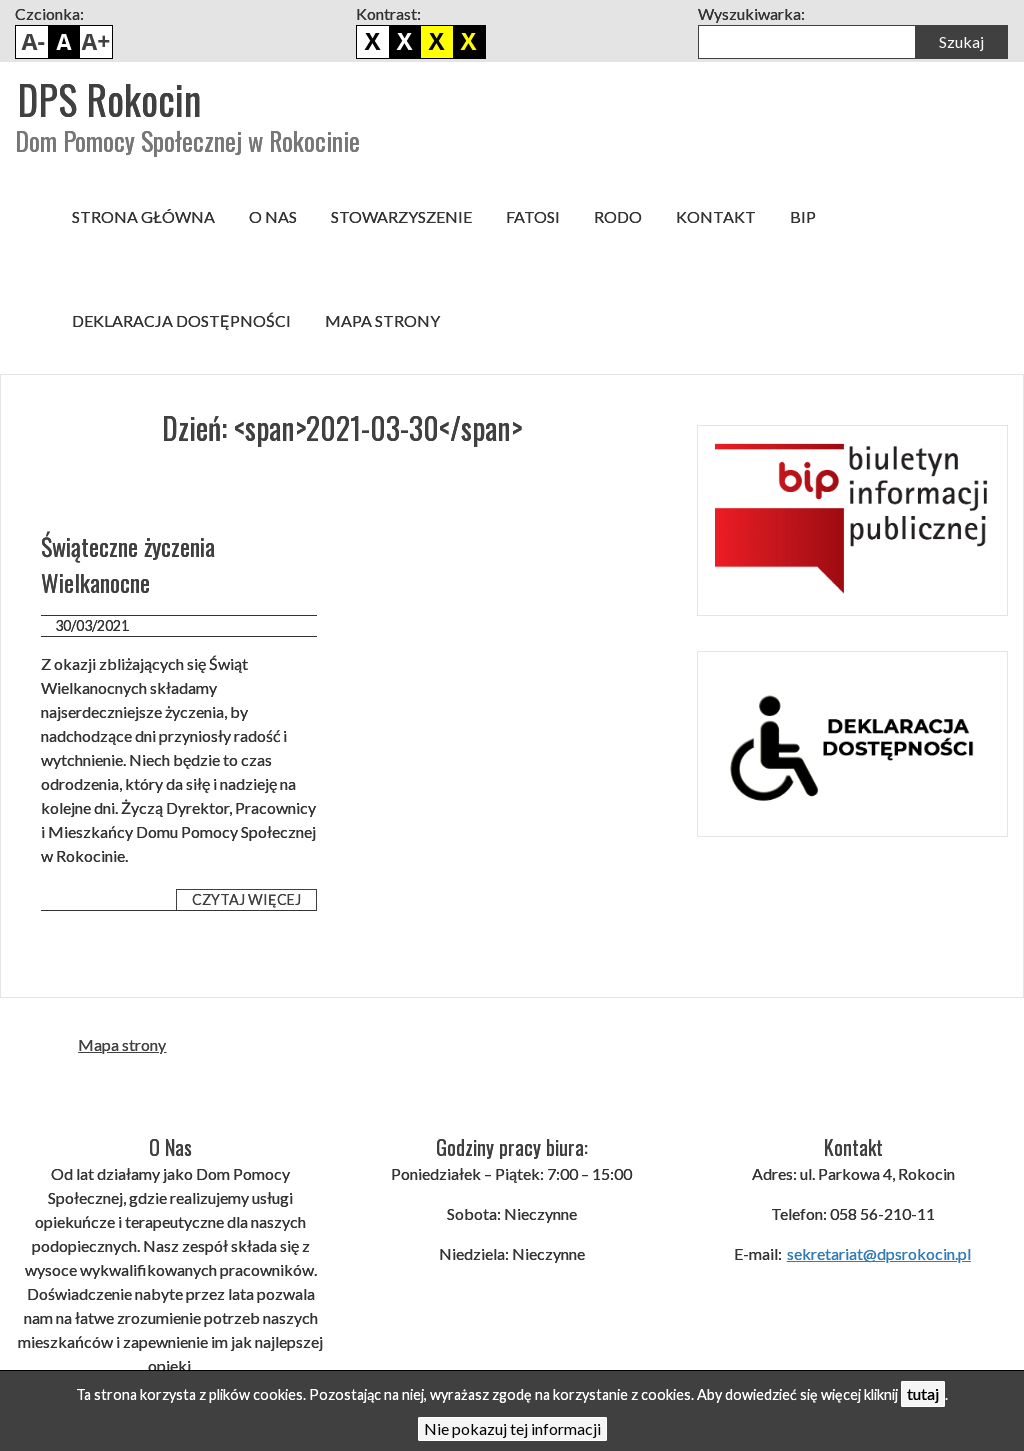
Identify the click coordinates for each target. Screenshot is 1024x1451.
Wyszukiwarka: (751, 13)
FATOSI (533, 216)
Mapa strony (382, 320)
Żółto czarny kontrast (469, 42)
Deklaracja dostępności (181, 320)
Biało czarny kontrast (405, 42)
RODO (618, 216)
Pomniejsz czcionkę (32, 42)
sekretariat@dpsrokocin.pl (879, 1253)
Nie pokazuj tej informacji (512, 1428)
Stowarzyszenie (401, 216)
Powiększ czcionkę (96, 42)
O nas (273, 216)
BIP (803, 216)
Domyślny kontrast (373, 42)
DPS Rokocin (109, 99)
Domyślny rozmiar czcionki (64, 42)
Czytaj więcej (246, 899)
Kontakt (716, 216)
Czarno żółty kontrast (437, 42)
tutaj (923, 1393)
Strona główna (143, 216)
